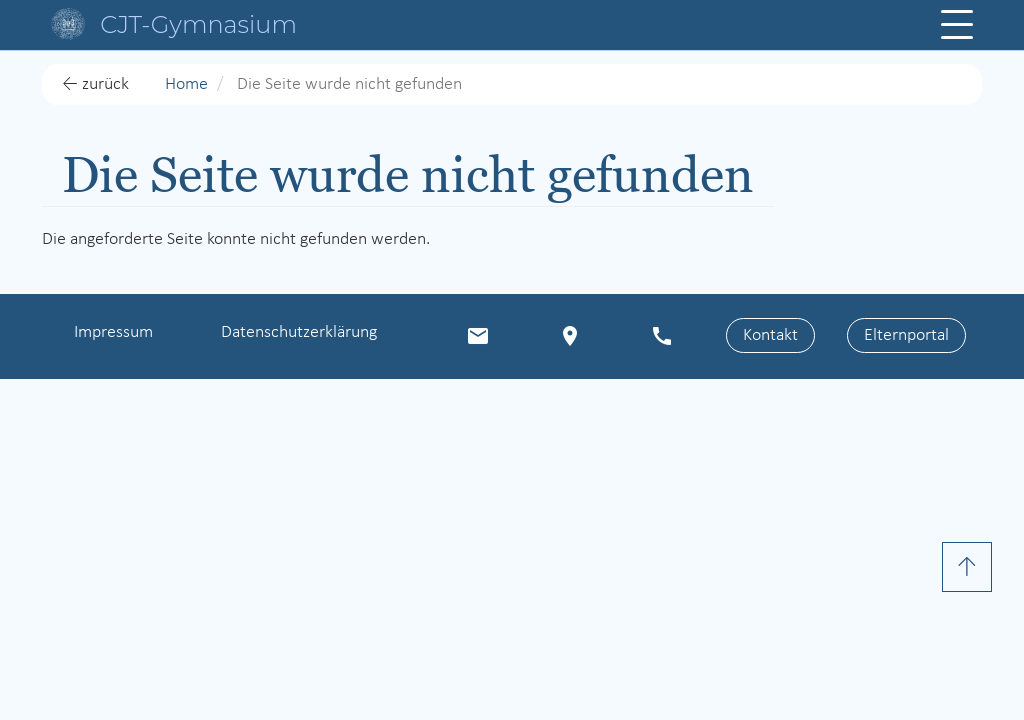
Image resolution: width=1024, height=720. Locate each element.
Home (186, 84)
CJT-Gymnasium (198, 24)
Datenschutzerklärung (299, 332)
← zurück (95, 84)
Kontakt (770, 335)
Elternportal (906, 335)
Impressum (113, 332)
